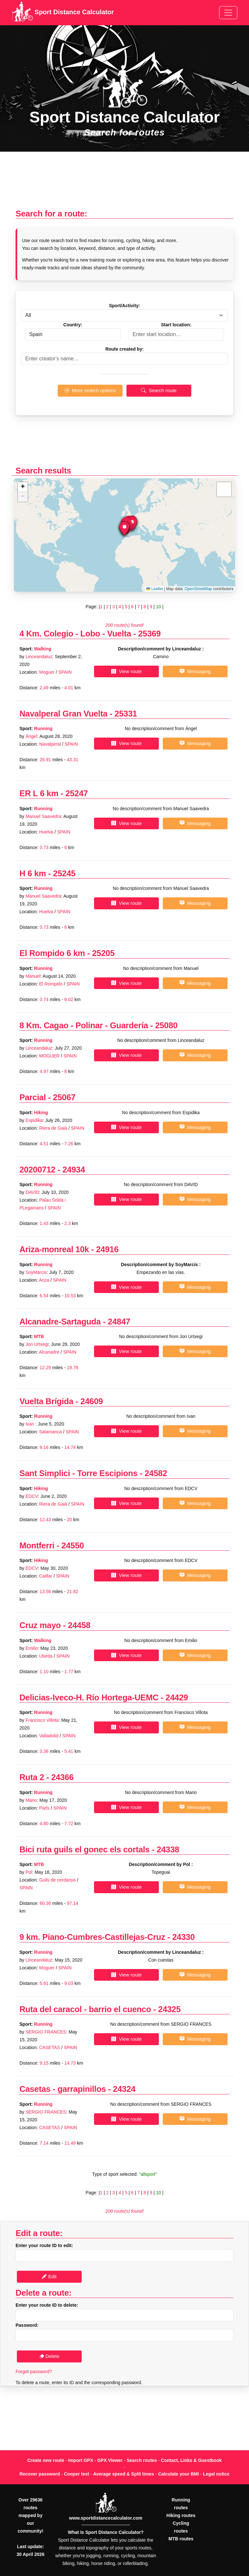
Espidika (34, 1120)
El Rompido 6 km (52, 953)
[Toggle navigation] (228, 12)
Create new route (45, 2460)
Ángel (31, 736)
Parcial (32, 1097)
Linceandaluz (39, 656)
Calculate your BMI (178, 2474)
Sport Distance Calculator (63, 13)
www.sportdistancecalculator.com (105, 2518)
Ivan (30, 1424)
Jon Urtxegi (37, 1344)
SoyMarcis (36, 1272)
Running (43, 728)
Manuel (33, 976)
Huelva (46, 831)
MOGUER (49, 1055)
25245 (64, 873)
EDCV (32, 1496)
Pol (29, 1872)
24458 (79, 1625)
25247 (76, 793)
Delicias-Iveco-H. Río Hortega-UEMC (89, 1697)
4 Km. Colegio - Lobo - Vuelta (76, 633)
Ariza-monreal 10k (54, 1249)
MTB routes (181, 2538)
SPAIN (65, 672)
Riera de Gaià (53, 1128)
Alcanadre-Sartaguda (60, 1321)
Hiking (41, 1112)
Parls (44, 1808)
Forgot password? (34, 2371)
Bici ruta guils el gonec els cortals (84, 1849)
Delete (49, 2356)
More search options (90, 390)
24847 (119, 1321)
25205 (103, 953)
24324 (124, 2088)
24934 (74, 1169)
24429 (177, 1697)
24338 (168, 1849)
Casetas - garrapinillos (62, 2088)
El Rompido (51, 983)
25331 (125, 713)
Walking (42, 648)
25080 (166, 1025)
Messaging (195, 671)
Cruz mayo (40, 1625)
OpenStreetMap (198, 589)
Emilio (32, 1648)
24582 (156, 1473)
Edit (49, 2276)
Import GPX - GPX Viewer (95, 2460)
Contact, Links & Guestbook (191, 2460)
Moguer (46, 672)
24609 (91, 1401)
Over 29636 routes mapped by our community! (30, 2515)
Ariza (44, 1280)
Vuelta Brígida (47, 1401)
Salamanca (51, 1431)
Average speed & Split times (123, 2474)
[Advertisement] (124, 183)
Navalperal (50, 744)
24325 (169, 2009)
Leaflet (154, 589)
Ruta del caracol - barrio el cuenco (85, 2009)
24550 (73, 1545)
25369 (149, 633)
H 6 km (32, 873)
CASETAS (49, 2047)
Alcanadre (49, 1352)
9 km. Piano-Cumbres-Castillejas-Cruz (93, 1936)
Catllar (45, 1576)
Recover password (39, 2474)
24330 (183, 1936)
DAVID (32, 1192)
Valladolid (49, 1735)
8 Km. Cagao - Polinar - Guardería (83, 1025)
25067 (64, 1097)
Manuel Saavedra (43, 816)
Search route (158, 390)
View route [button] (126, 671)
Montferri (36, 1545)
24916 (107, 1249)
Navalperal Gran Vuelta (63, 713)
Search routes (142, 2460)
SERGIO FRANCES (46, 2031)
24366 (62, 1777)
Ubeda (46, 1656)
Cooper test (76, 2474)
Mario (31, 1800)
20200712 (37, 1169)
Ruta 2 (31, 1777)
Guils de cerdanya (57, 1879)
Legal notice (216, 2474)
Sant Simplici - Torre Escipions (78, 1473)
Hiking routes (180, 2515)
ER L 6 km (38, 793)
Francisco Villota (42, 1720)
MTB (39, 1336)
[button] (124, 528)
